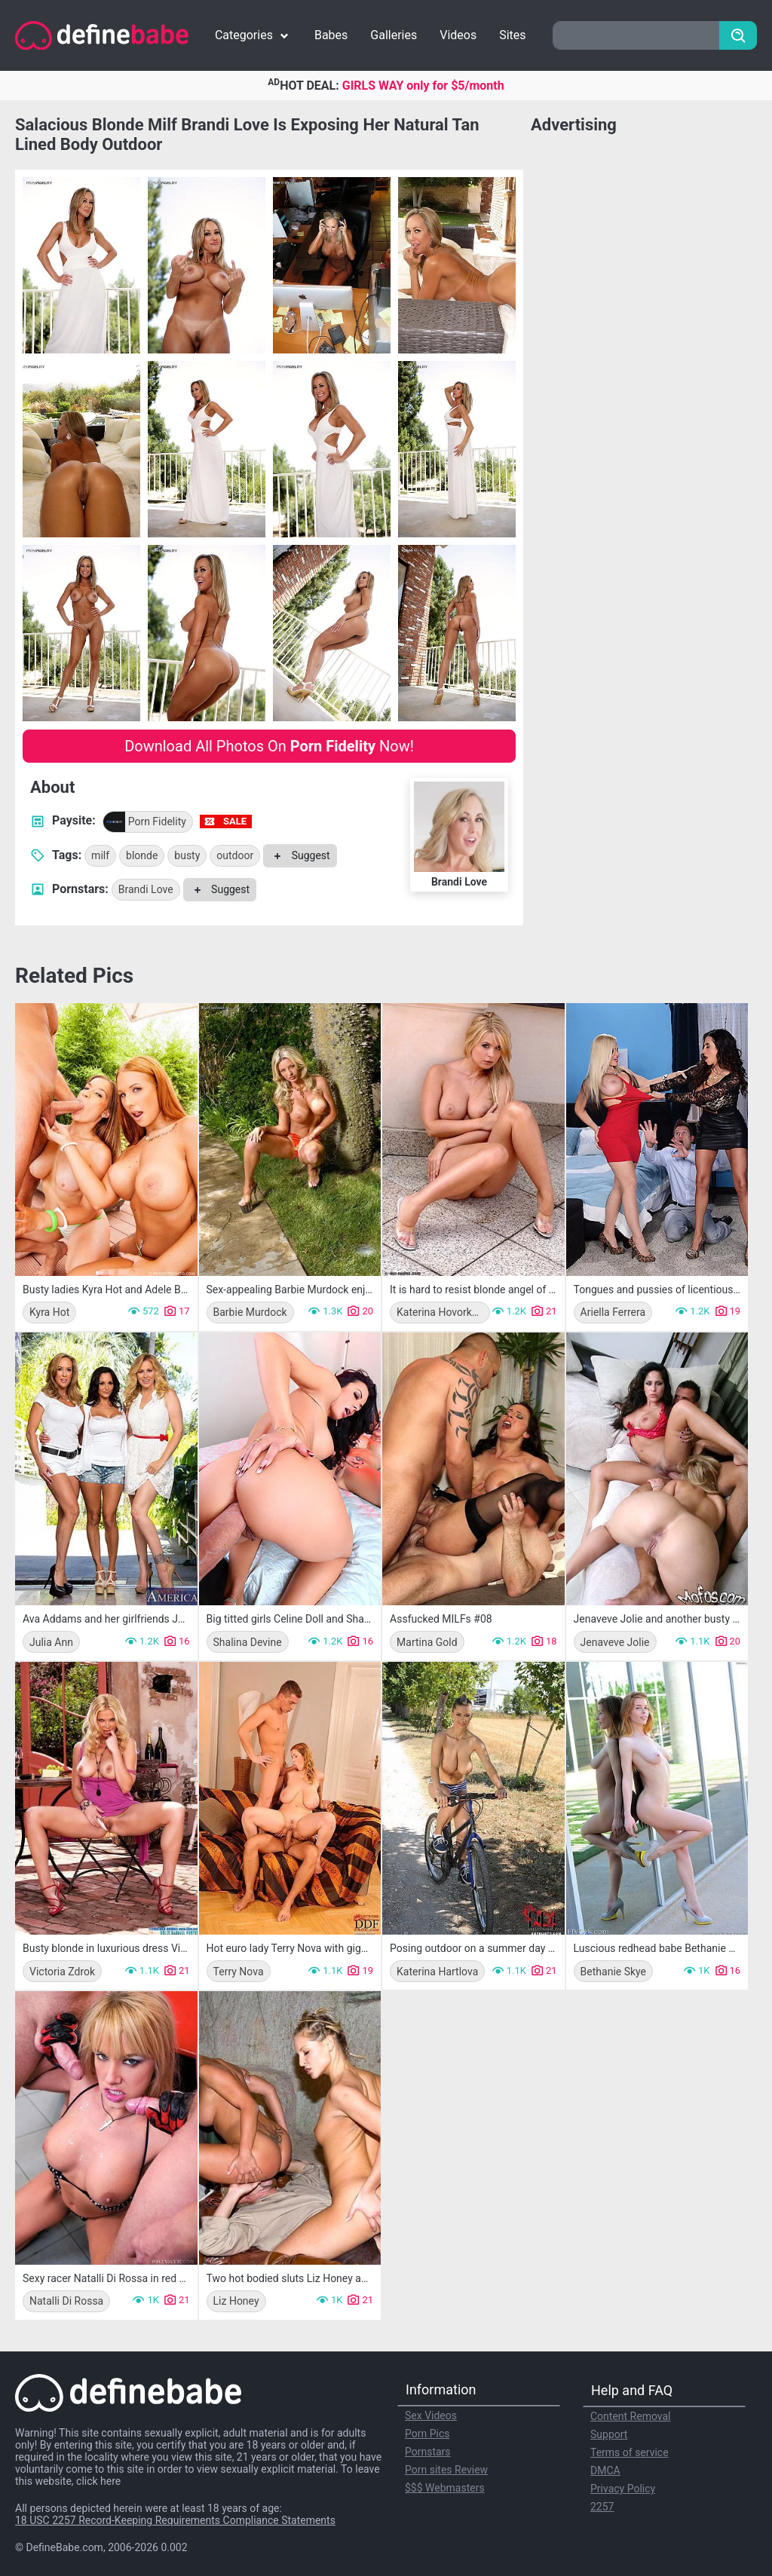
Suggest (299, 855)
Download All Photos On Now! (269, 746)
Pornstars (428, 2452)
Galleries (393, 35)
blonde (142, 855)
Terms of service (629, 2452)
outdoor (234, 855)
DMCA (605, 2470)
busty (187, 855)
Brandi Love (145, 889)
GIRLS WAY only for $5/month (423, 85)
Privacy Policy (622, 2489)
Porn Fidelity (144, 822)
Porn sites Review (446, 2470)
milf (100, 855)
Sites (512, 35)
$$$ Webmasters (445, 2488)
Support (608, 2434)
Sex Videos (431, 2415)
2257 (602, 2507)
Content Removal (630, 2416)
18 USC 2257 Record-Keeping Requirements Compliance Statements (175, 2520)
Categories (253, 35)
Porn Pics (427, 2434)
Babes (331, 35)
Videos (458, 35)
